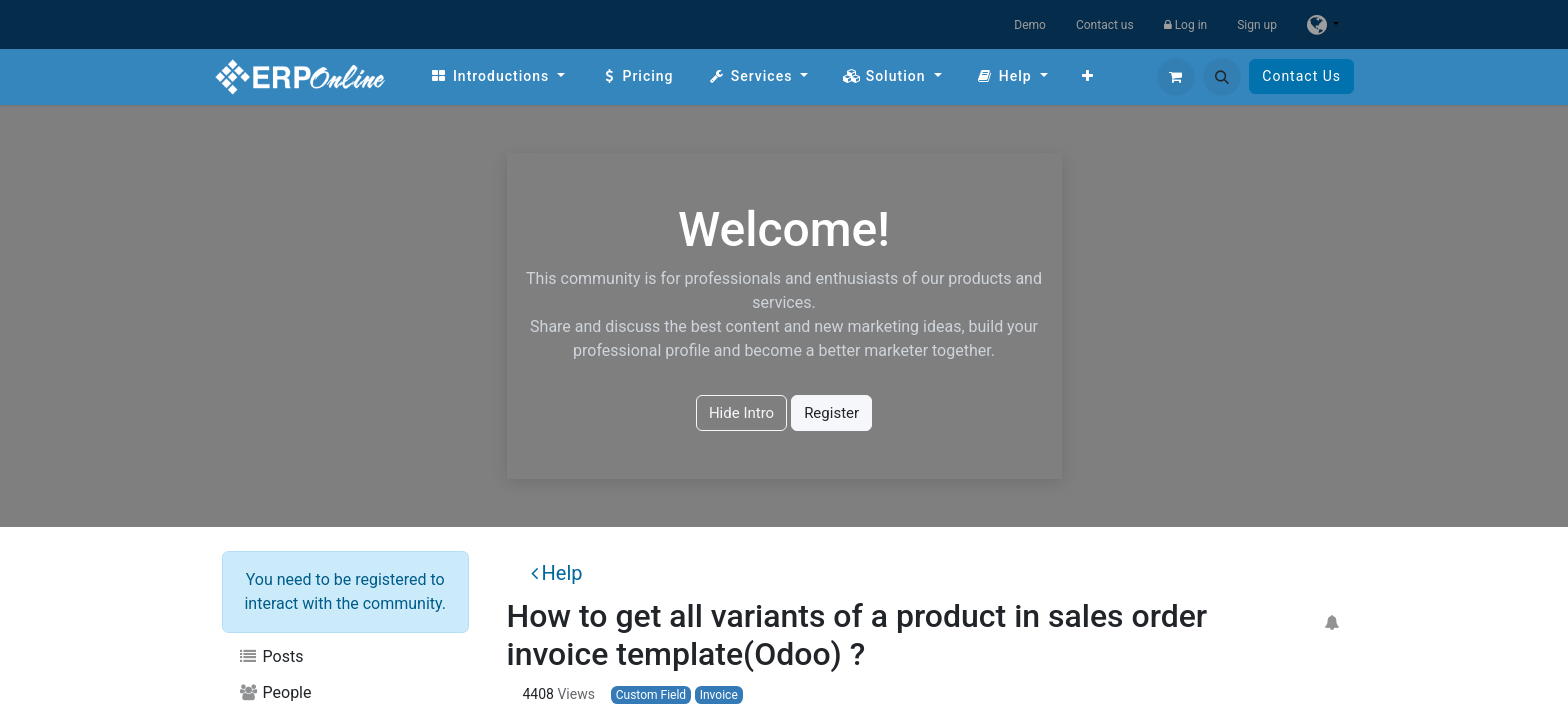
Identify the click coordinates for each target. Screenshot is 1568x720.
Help (557, 573)
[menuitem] (497, 76)
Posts (270, 656)
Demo (1030, 25)
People (275, 692)
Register (831, 413)
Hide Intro (741, 413)
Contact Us (1301, 76)
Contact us (1105, 25)
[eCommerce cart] (1176, 77)
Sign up (1257, 25)
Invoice (719, 695)
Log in (1186, 25)
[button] (1222, 77)
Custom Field (651, 695)
